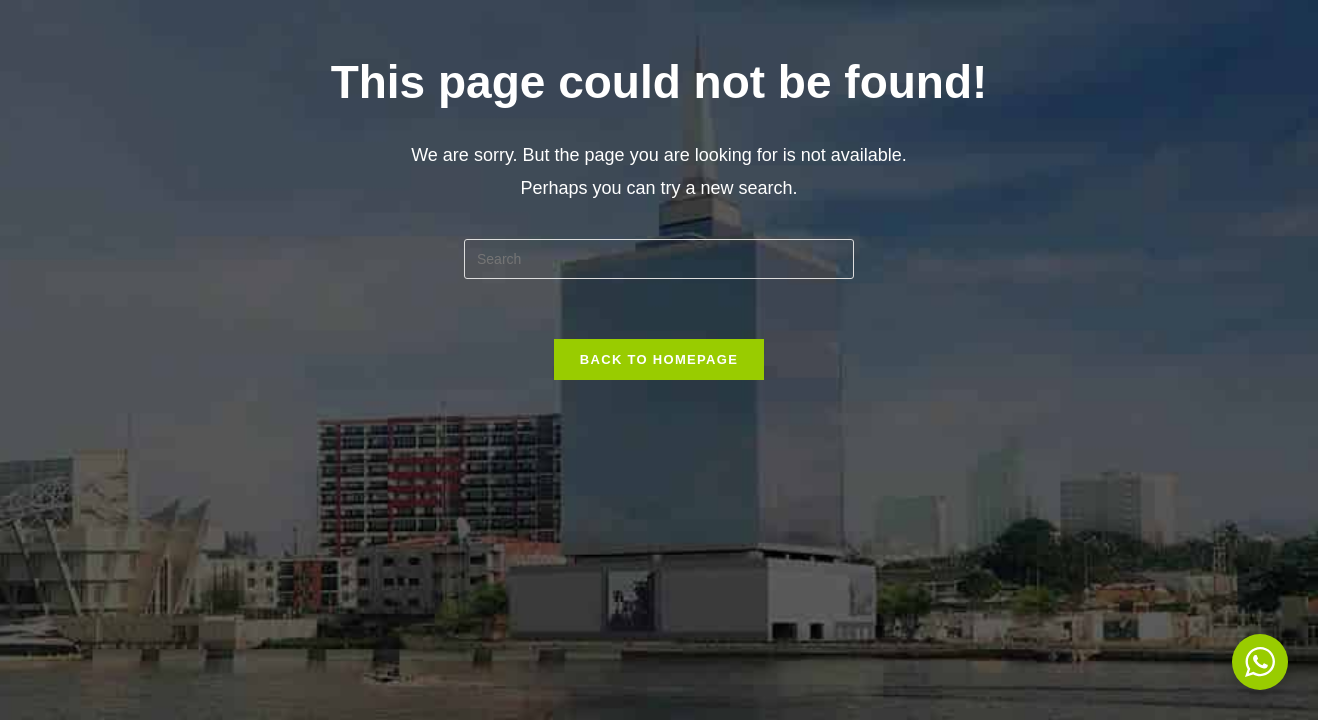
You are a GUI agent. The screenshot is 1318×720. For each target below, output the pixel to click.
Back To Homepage (659, 359)
